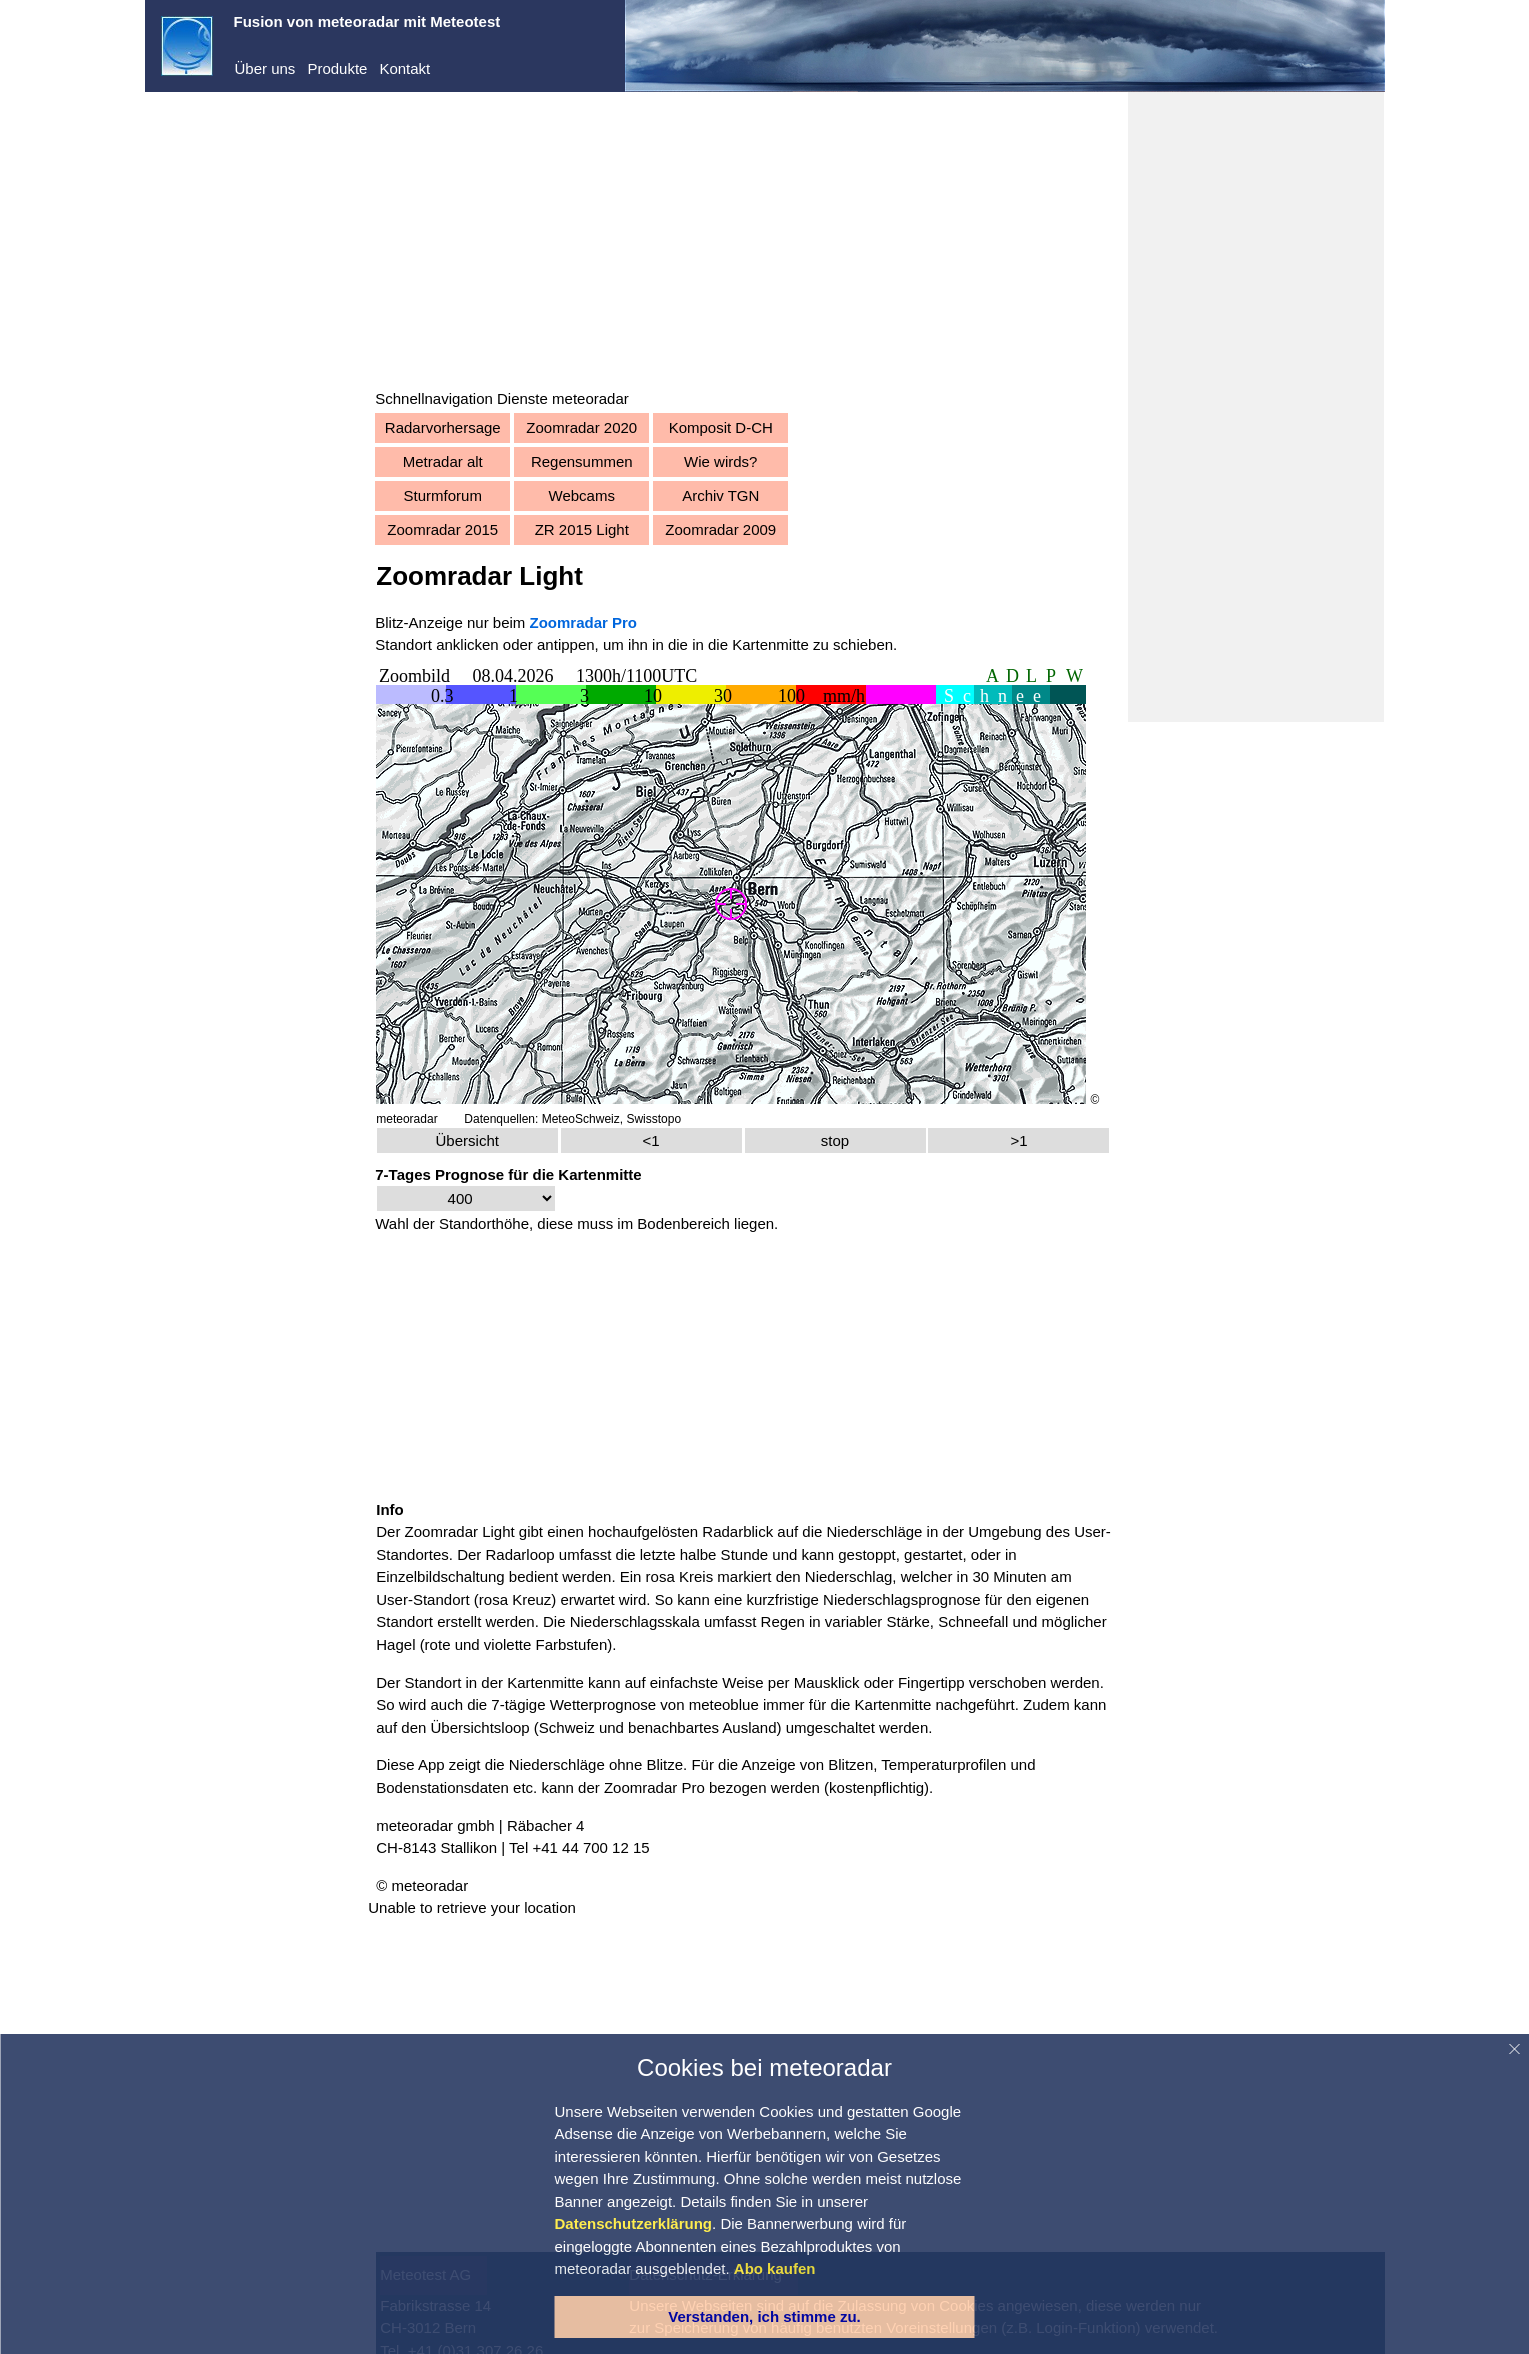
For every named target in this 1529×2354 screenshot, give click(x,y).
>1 (1030, 1134)
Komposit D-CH (755, 427)
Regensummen (616, 461)
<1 (675, 1134)
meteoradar (218, 147)
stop (853, 1134)
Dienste (205, 208)
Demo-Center (225, 178)
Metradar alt (477, 461)
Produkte (337, 68)
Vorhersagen (222, 412)
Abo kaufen (199, 304)
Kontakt (404, 68)
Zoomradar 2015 (477, 529)
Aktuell (202, 382)
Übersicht (498, 1134)
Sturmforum (477, 495)
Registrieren (201, 278)
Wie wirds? (754, 461)
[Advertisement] (766, 248)
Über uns (265, 68)
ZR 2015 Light (616, 529)
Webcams (616, 495)
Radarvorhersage (477, 427)
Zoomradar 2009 (755, 529)
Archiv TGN (754, 495)
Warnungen (218, 443)
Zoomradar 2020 (616, 427)
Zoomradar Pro (688, 1775)
